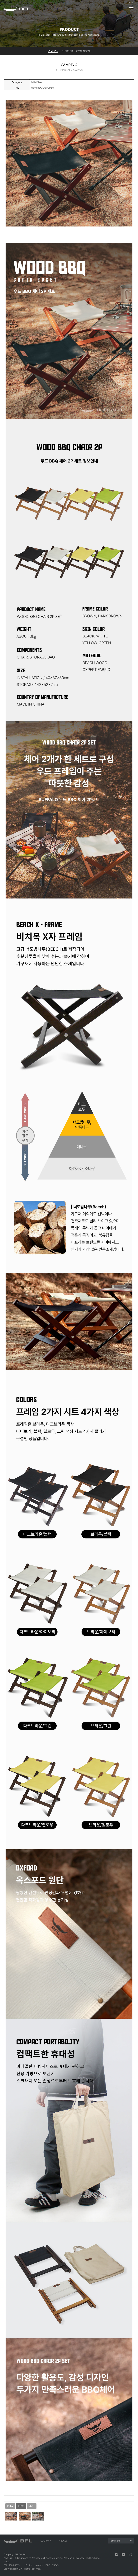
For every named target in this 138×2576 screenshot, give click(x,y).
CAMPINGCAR (83, 51)
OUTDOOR (67, 51)
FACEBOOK (116, 2554)
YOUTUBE (123, 2554)
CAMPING (53, 50)
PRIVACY (63, 2540)
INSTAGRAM (130, 2554)
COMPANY (45, 2540)
